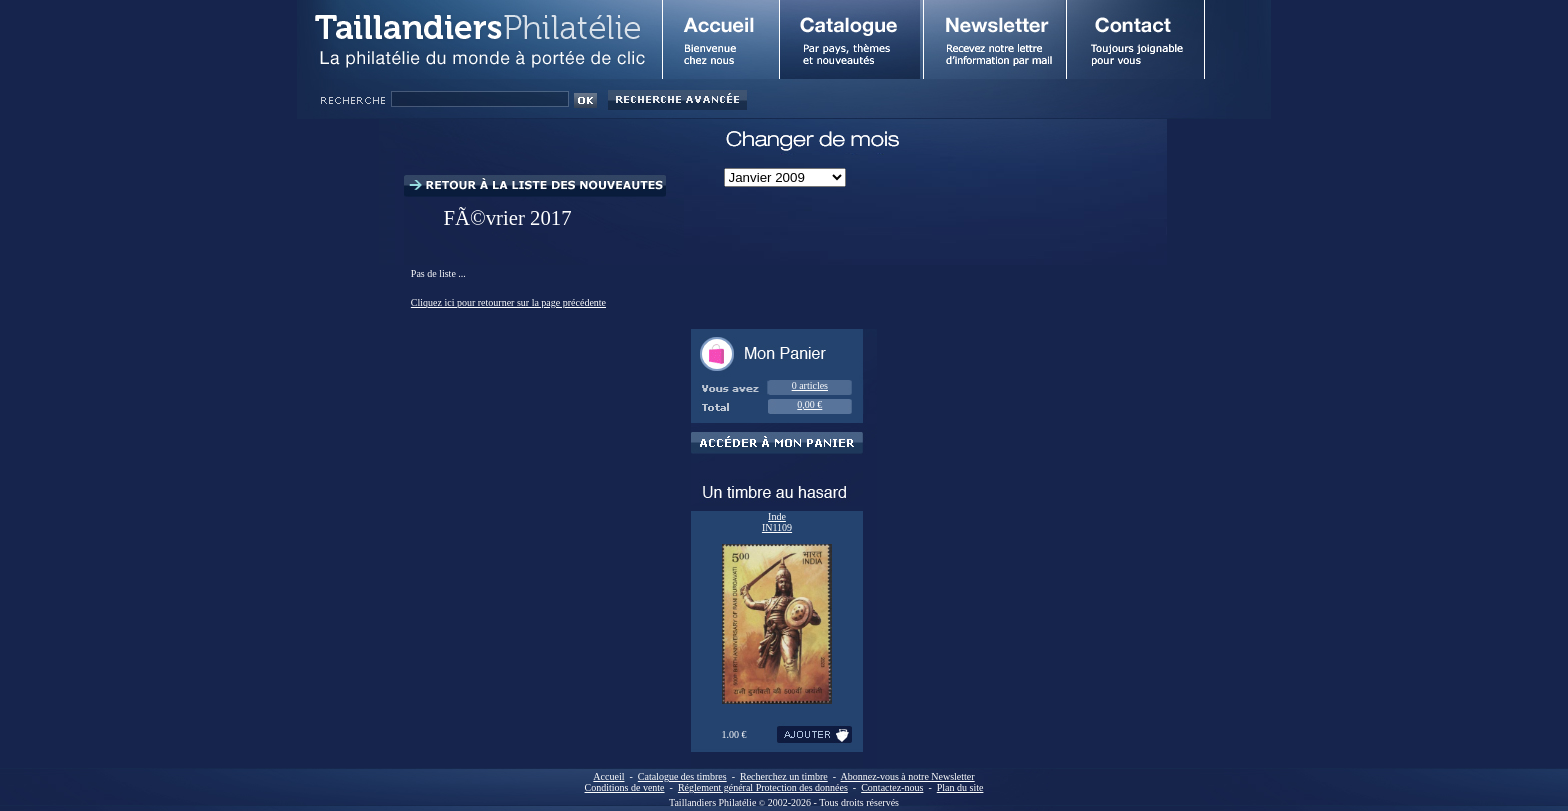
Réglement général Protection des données (763, 787)
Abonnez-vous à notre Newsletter (908, 776)
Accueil (608, 776)
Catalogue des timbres (682, 776)
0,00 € (809, 404)
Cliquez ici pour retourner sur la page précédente (508, 302)
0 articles (810, 385)
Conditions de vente (625, 787)
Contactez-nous (892, 787)
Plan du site (960, 787)
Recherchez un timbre (784, 776)
